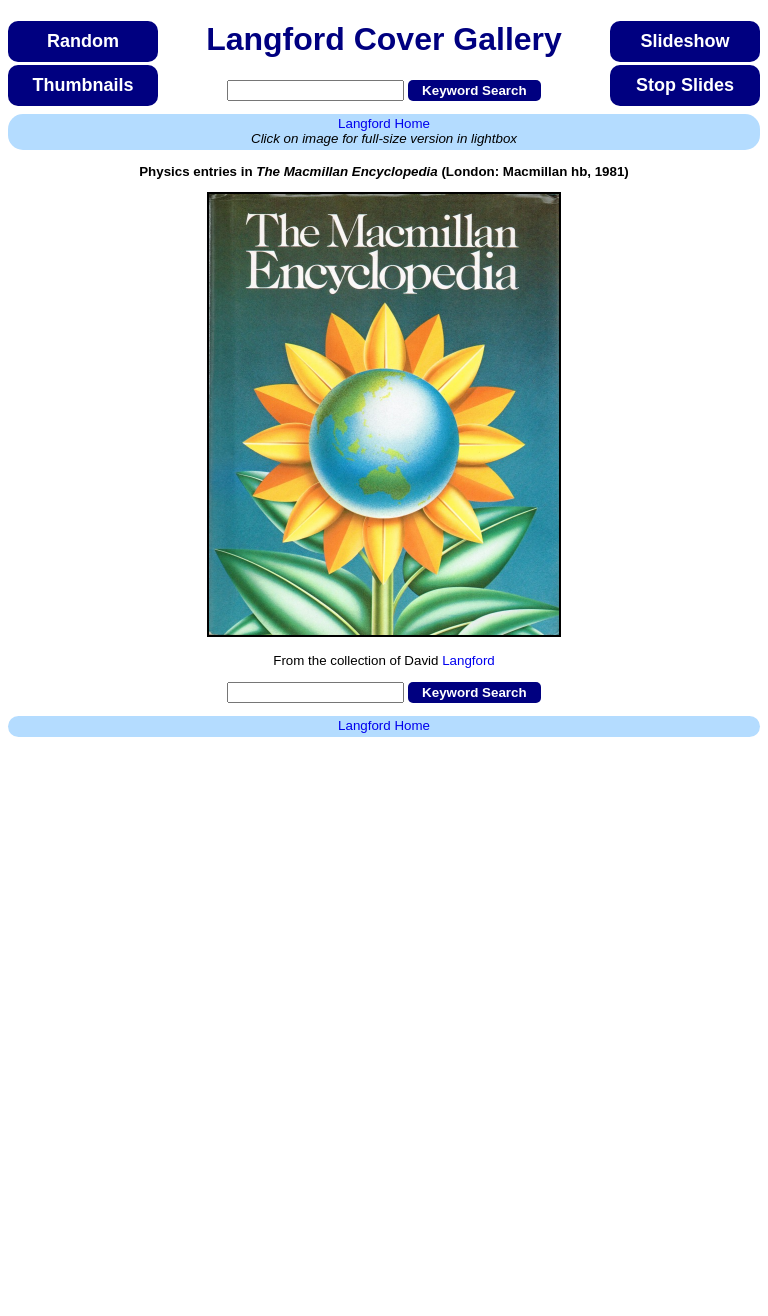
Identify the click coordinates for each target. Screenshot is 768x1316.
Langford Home (384, 123)
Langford (468, 660)
